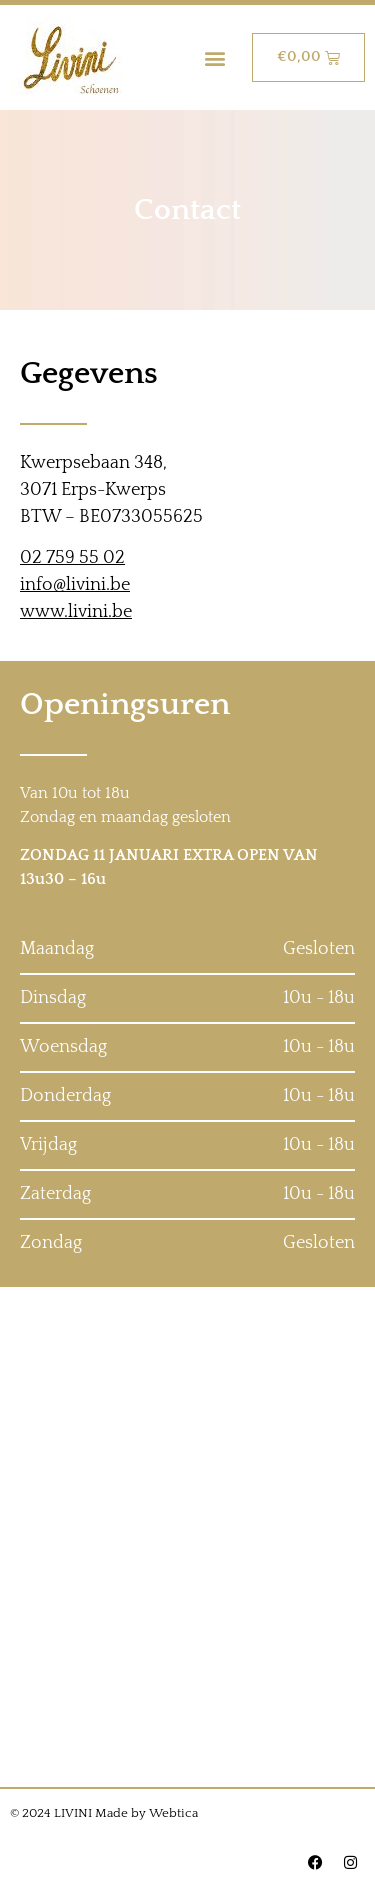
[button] (215, 57)
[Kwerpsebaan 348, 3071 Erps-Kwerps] (187, 1537)
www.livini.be (76, 612)
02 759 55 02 (72, 558)
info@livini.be (75, 585)
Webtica (173, 1813)
